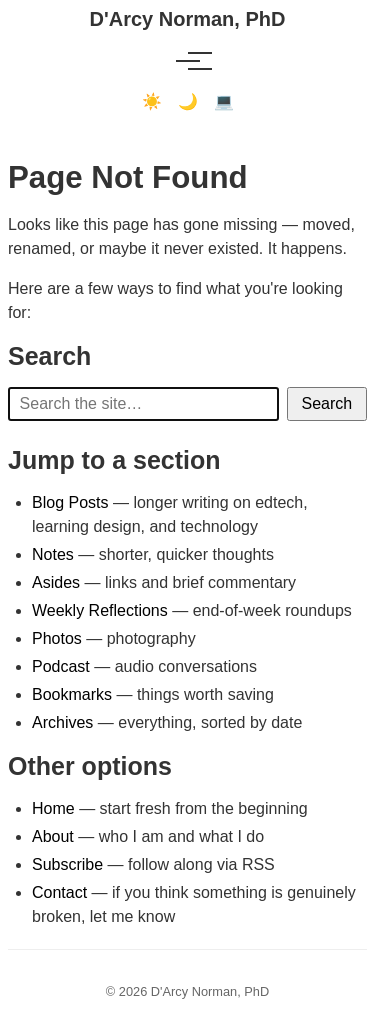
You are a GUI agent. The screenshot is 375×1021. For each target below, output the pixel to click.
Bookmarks (72, 694)
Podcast (61, 666)
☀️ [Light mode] (152, 101)
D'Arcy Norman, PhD (188, 19)
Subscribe (67, 864)
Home (53, 808)
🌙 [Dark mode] (188, 101)
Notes (53, 554)
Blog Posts (70, 502)
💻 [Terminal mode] (224, 101)
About (53, 836)
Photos (57, 638)
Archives (62, 722)
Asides (56, 582)
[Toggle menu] (188, 61)
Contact (59, 892)
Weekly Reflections (100, 610)
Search (327, 403)
